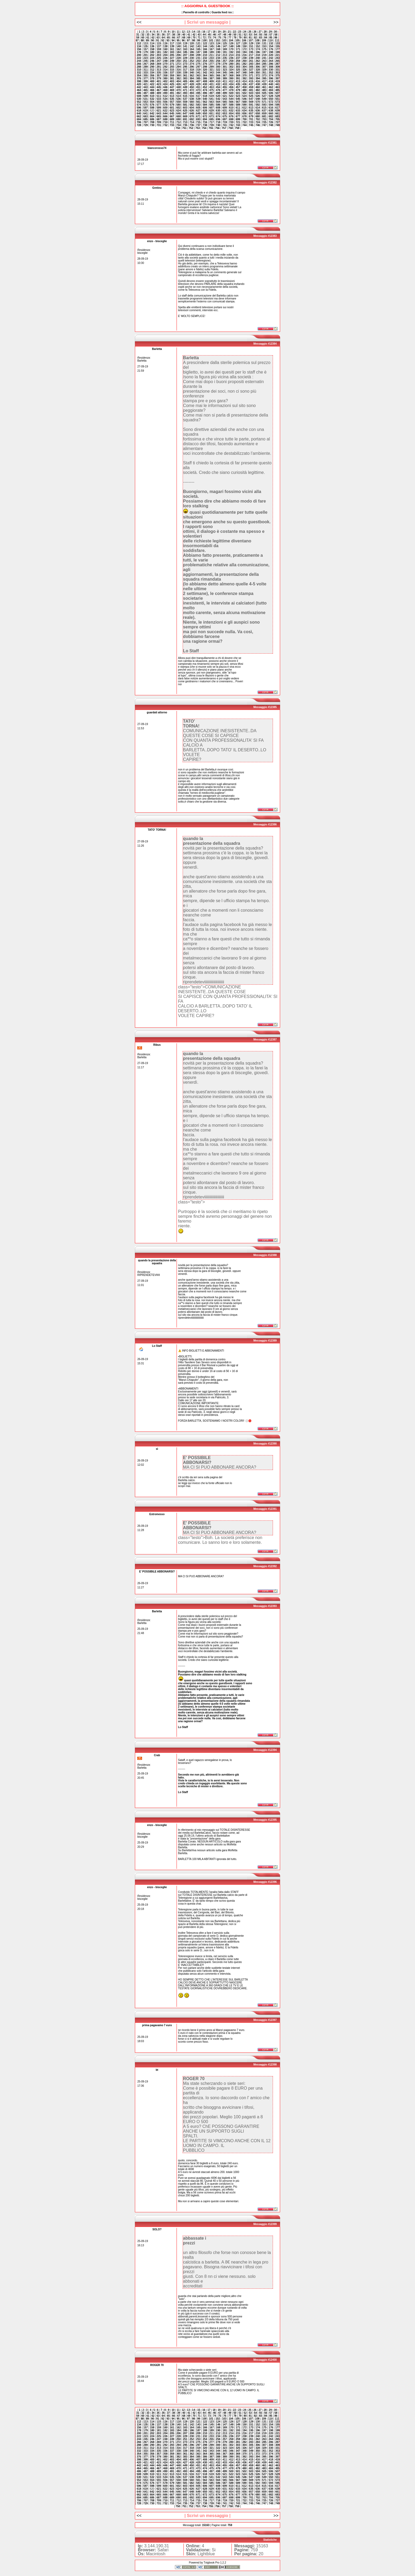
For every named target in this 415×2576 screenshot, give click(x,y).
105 (237, 40)
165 (198, 49)
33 (148, 34)
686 (152, 119)
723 (251, 122)
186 (192, 52)
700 (244, 119)
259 (238, 60)
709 (159, 122)
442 (139, 87)
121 (198, 43)
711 (172, 122)
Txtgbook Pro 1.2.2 (215, 2562)
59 (137, 37)
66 (173, 37)
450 (192, 87)
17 (208, 31)
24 (244, 31)
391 (238, 78)
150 (244, 46)
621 (159, 110)
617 (277, 107)
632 (231, 110)
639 (277, 110)
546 (244, 98)
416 (257, 81)
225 (159, 58)
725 (264, 122)
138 (165, 46)
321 (211, 69)
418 (271, 81)
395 (264, 78)
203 (159, 55)
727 (277, 122)
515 (185, 96)
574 (139, 104)
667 (172, 116)
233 (211, 58)
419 (277, 81)
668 (178, 116)
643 (159, 113)
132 (271, 43)
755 (211, 128)
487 (145, 93)
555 (159, 101)
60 (142, 37)
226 (165, 58)
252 (192, 60)
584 (205, 104)
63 (158, 37)
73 (209, 37)
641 (145, 113)
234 (218, 58)
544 (231, 98)
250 (178, 60)
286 (271, 63)
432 (218, 84)
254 (205, 60)
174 (257, 49)
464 (139, 90)
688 (165, 119)
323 (225, 69)
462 (271, 87)
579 (172, 104)
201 (145, 55)
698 (231, 119)
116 (165, 43)
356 (152, 75)
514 (178, 96)
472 (192, 90)
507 (277, 93)
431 (211, 84)
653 (225, 113)
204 (165, 55)
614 (257, 107)
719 (225, 122)
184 (178, 52)
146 (218, 46)
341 (198, 72)
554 (152, 101)
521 (225, 96)
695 (211, 119)
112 (139, 43)
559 (185, 101)
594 (271, 104)
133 (277, 43)
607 (211, 107)
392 (244, 78)
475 (211, 90)
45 (209, 34)
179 (145, 52)
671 (198, 116)
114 (152, 43)
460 (257, 87)
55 (260, 34)
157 (145, 49)
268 (152, 63)
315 (172, 69)
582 (192, 104)
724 (257, 122)
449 (185, 87)
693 (198, 119)
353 (277, 72)
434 (231, 84)
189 (211, 52)
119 (185, 43)
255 (211, 60)
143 (198, 46)
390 (231, 78)
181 (159, 52)
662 (139, 116)
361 (185, 75)
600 (165, 107)
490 (165, 93)
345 (225, 72)
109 (264, 40)
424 (165, 84)
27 (260, 31)
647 (185, 113)
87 (137, 40)
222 (139, 58)
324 (231, 69)
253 (198, 60)
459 (251, 87)
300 (218, 66)
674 (218, 116)
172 (244, 49)
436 (244, 84)
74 (214, 37)
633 (238, 110)
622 (165, 110)
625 (185, 110)
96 (183, 40)
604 (192, 107)
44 (204, 34)
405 (185, 81)
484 (271, 90)
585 (211, 104)
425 (172, 84)
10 (173, 31)
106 (244, 40)
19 (219, 31)
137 (159, 46)
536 (178, 98)
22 (234, 31)
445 (159, 87)
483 (264, 90)
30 (275, 31)
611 (238, 107)
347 (238, 72)
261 (251, 60)
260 (244, 60)
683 (277, 116)
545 (238, 98)
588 (231, 104)
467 (159, 90)
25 (249, 31)
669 (185, 116)
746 (257, 125)
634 (244, 110)
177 (277, 49)
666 (165, 116)
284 (257, 63)
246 (152, 60)
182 (165, 52)
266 (139, 63)
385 (198, 78)
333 (145, 72)
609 (225, 107)
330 (271, 69)
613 (251, 107)
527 (264, 96)
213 (225, 55)
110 (270, 40)
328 (257, 69)
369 (238, 75)
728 (139, 125)
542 (218, 98)
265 (277, 60)
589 (238, 104)
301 (225, 66)
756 (217, 128)
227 (172, 58)
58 (276, 34)
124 (218, 43)
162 (178, 49)
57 (270, 34)
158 (152, 49)
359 (172, 75)
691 (185, 119)
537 (185, 98)
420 (139, 84)
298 (205, 66)
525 (251, 96)
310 (139, 69)
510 (152, 96)
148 (231, 46)
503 (251, 93)
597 (145, 107)
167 (211, 49)
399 (145, 81)
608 (218, 107)
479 (238, 90)
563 (211, 101)
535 (172, 98)
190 (218, 52)
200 (139, 55)
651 (211, 113)
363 (198, 75)
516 (192, 96)
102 (218, 40)
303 (238, 66)
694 (205, 119)
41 (188, 34)
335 (159, 72)
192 (231, 52)
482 (257, 90)
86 (276, 37)
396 (271, 78)
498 (218, 93)
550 (271, 98)
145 (211, 46)
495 (198, 93)
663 (145, 116)
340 (192, 72)
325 (238, 69)
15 (198, 31)
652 (218, 113)
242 (271, 58)
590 (244, 104)
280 (231, 63)
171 (238, 49)
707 (145, 122)
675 (225, 116)
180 (152, 52)
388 (218, 78)
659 (264, 113)
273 (185, 63)
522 (231, 96)
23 (239, 31)
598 (152, 107)
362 (192, 75)
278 (218, 63)
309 (277, 66)
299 (211, 66)
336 (165, 72)
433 (225, 84)
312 (152, 69)
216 (244, 55)
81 (250, 37)
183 (172, 52)
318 (192, 69)
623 (172, 110)
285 (264, 63)
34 (153, 34)
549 (264, 98)
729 (145, 125)
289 (145, 66)
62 (153, 37)
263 (264, 60)
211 (211, 55)
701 (251, 119)
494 (192, 93)
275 (198, 63)
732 (165, 125)
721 (238, 122)
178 (139, 52)
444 (152, 87)
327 (251, 69)
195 (251, 52)
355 (145, 75)
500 (231, 93)
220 (271, 55)
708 (152, 122)
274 (192, 63)
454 (218, 87)
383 (185, 78)
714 (192, 122)
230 (192, 58)
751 (184, 128)
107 (251, 40)
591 (251, 104)
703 (264, 119)
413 (238, 81)
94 (173, 40)
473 (198, 90)
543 (225, 98)
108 (257, 40)
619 (145, 110)
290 (152, 66)
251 (185, 60)
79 (240, 37)
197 (264, 52)
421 (145, 84)
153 (264, 46)
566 (231, 101)
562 (205, 101)
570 (257, 101)
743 (238, 125)
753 (197, 128)
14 (193, 31)
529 (277, 96)
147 (225, 46)
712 (178, 122)
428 (192, 84)
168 (218, 49)
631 (225, 110)
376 (139, 78)
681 (264, 116)
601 (172, 107)
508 (139, 96)
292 (165, 66)
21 (229, 31)
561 (198, 101)
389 (225, 78)
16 (203, 31)
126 (231, 43)
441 (277, 84)
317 (185, 69)
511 (159, 96)
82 (255, 37)
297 (198, 66)
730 (152, 125)
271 (172, 63)
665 (159, 116)
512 (165, 96)
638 (271, 110)
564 (218, 101)
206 (178, 55)
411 (225, 81)
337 (172, 72)
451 (198, 87)
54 (255, 34)
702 (257, 119)
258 (231, 60)
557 (172, 101)
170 (231, 49)
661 (277, 113)
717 (211, 122)
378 (152, 78)
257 (225, 60)
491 (172, 93)
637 (264, 110)
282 (244, 63)
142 (192, 46)
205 (172, 55)
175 (264, 49)
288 (139, 66)
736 (192, 125)
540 (205, 98)
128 (244, 43)
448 (178, 87)
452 (205, 87)
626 (192, 110)
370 (244, 75)
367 (225, 75)
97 (188, 40)
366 (218, 75)
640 (139, 113)
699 (238, 119)
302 (231, 66)
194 (244, 52)
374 (271, 75)
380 (165, 78)
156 (139, 49)
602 (178, 107)
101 (211, 40)
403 (172, 81)
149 (238, 46)
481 (251, 90)
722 (244, 122)
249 (172, 60)
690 (178, 119)
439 (264, 84)
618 (139, 110)
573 (277, 101)
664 (152, 116)
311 (145, 69)
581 (185, 104)
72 (204, 37)
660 (271, 113)
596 (139, 107)
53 (250, 34)
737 (198, 125)
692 (192, 119)
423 (159, 84)
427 (185, 84)
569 (251, 101)
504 (257, 93)
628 (205, 110)
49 (229, 34)
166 (205, 49)
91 (157, 40)
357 (159, 75)
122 (205, 43)
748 (271, 125)
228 (178, 58)
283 (251, 63)
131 (264, 43)
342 (205, 72)
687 (159, 119)
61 (148, 37)
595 (277, 104)
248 (165, 60)
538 (192, 98)
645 (172, 113)
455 (225, 87)
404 (178, 81)
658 (257, 113)
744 (244, 125)
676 (231, 116)
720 (231, 122)
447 (172, 87)
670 (192, 116)
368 (231, 75)
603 (185, 107)
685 (145, 119)
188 (205, 52)
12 (183, 31)
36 (163, 34)
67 (178, 37)
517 (198, 96)
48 (224, 34)
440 (271, 84)
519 (211, 96)
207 (185, 55)
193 (238, 52)
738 (205, 125)
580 (178, 104)
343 (211, 72)
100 (204, 40)
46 (214, 34)
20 (224, 31)
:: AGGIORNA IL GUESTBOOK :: (207, 6)
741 (225, 125)
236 (231, 58)
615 (264, 107)
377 (145, 78)
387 (211, 78)
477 (225, 90)
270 (165, 63)
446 (165, 87)
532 (152, 98)
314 (165, 69)
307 (264, 66)
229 (185, 58)
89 (147, 40)
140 (178, 46)
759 (237, 128)
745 (251, 125)
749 (277, 125)
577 (159, 104)
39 (178, 34)
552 (139, 101)
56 (265, 34)
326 (244, 69)
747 (264, 125)
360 (178, 75)
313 (159, 69)
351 (264, 72)
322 (218, 69)
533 (159, 98)
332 (139, 72)
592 (257, 104)
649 (198, 113)
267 (145, 63)
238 (244, 58)
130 (257, 43)
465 (145, 90)
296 (192, 66)
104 (231, 40)
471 (185, 90)
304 (244, 66)
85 (270, 37)
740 (218, 125)
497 (211, 93)
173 (251, 49)
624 (178, 110)
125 (225, 43)
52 (245, 34)
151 (251, 46)
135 (145, 46)
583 (198, 104)
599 (159, 107)
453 (211, 87)
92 (162, 40)
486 (139, 93)
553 (145, 101)
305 (251, 66)
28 (265, 31)
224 (152, 58)
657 (251, 113)
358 (165, 75)
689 (172, 119)
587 (225, 104)
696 (218, 119)
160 (165, 49)
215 (238, 55)
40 (183, 34)
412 (231, 81)
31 (137, 34)
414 (244, 81)
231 (198, 58)
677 (238, 116)
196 (257, 52)
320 (205, 69)
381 (172, 78)
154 (271, 46)
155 (277, 46)
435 (238, 84)
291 (159, 66)
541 (211, 98)
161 (172, 49)
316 (178, 69)
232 (205, 58)
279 (225, 63)
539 (198, 98)
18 (213, 31)
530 (139, 98)
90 (152, 40)
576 (152, 104)
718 (218, 122)
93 (167, 40)
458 (244, 87)
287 (277, 63)
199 (277, 52)
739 (211, 125)
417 (264, 81)
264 (271, 60)
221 (277, 55)
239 (251, 58)
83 (260, 37)
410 (218, 81)
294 (178, 66)
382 (178, 78)
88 (142, 40)
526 (257, 96)
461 (264, 87)
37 (168, 34)
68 (183, 37)
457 (238, 87)
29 (270, 31)
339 (185, 72)
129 (251, 43)
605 (198, 107)
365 (211, 75)
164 (192, 49)
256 (218, 60)
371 (251, 75)
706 (139, 122)
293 (172, 66)
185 (185, 52)
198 (271, 52)
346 (231, 72)
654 (231, 113)
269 (159, 63)
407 (198, 81)
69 (188, 37)
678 (244, 116)
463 (277, 87)
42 (193, 34)
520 (218, 96)
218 (257, 55)
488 (152, 93)
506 (271, 93)
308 (271, 66)
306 (257, 66)
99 (198, 40)
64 (163, 37)
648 (192, 113)
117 (172, 43)
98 (193, 40)
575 (145, 104)
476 (218, 90)
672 (205, 116)
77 (229, 37)
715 (198, 122)
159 (159, 49)
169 (225, 49)
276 (205, 63)
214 (231, 55)
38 (173, 34)
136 (152, 46)
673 (211, 116)
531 (145, 98)
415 (251, 81)
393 (251, 78)
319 (198, 69)
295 (185, 66)
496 (205, 93)
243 (277, 58)
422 (152, 84)
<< (139, 22)
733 (172, 125)
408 (205, 81)
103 (224, 40)
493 (185, 93)
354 (139, 75)
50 (234, 34)
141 (185, 46)
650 (205, 113)
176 (271, 49)
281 (238, 63)
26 (255, 31)
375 (277, 75)
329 (264, 69)
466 (152, 90)
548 (257, 98)
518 (205, 96)
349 (251, 72)
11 (178, 31)
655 (238, 113)
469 (172, 90)
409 (211, 81)
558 (178, 101)
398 (139, 81)
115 (159, 43)
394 (257, 78)
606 (205, 107)
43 (199, 34)
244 (139, 60)
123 (211, 43)
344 (218, 72)
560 (192, 101)
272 (178, 63)
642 (152, 113)
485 (277, 90)
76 (224, 37)
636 (257, 110)
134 (139, 46)
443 (145, 87)
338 (178, 72)
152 (257, 46)
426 (178, 84)
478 (231, 90)
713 (185, 122)
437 (251, 84)
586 (218, 104)
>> (276, 22)
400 (152, 81)
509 (145, 96)
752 (191, 128)
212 (218, 55)
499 (225, 93)
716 (205, 122)
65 (168, 37)
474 (205, 90)
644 (165, 113)
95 (178, 40)
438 (257, 84)
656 (244, 113)
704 (271, 119)
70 (193, 37)
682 (271, 116)
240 (257, 58)
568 (244, 101)
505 (264, 93)
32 (142, 34)
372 (257, 75)
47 (219, 34)
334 (152, 72)
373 (264, 75)
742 (231, 125)
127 (238, 43)
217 (251, 55)
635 (251, 110)
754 (204, 128)
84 (265, 37)
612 (244, 107)
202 (152, 55)
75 (219, 37)
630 (218, 110)
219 (264, 55)
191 (225, 52)
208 (192, 55)
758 (230, 128)
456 (231, 87)
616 (271, 107)
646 (178, 113)
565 (225, 101)
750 (178, 128)
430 (205, 84)
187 (198, 52)
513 (172, 96)
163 (185, 49)
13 (188, 31)
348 (244, 72)
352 (271, 72)
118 (178, 43)
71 (199, 37)
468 (165, 90)
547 (251, 98)
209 (198, 55)
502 (244, 93)
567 (238, 101)
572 (271, 101)
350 (257, 72)
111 (277, 40)
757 (224, 128)
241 (264, 58)
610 (231, 107)
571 (264, 101)
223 (145, 58)
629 (211, 110)
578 (165, 104)
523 (238, 96)
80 (245, 37)
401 (159, 81)
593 (264, 104)
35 (158, 34)
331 (277, 69)
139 (172, 46)
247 (159, 60)
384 (192, 78)
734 (178, 125)
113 (145, 43)
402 (165, 81)
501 (238, 93)
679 (251, 116)
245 (145, 60)
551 (277, 98)
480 (244, 90)
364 (205, 75)
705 (277, 119)
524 (244, 96)
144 (205, 46)
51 (240, 34)
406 (192, 81)
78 (234, 37)
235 (225, 58)
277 (211, 63)
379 (159, 78)
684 (139, 119)
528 (271, 96)
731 (159, 125)
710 (165, 122)
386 (205, 78)
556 (165, 101)
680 (257, 116)
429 (198, 84)
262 (257, 60)
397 (277, 78)
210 (205, 55)
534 (165, 98)
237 (238, 58)
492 (178, 93)
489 (159, 93)
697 (225, 119)
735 (185, 125)
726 (271, 122)
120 (192, 43)
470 (178, 90)
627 (198, 110)
